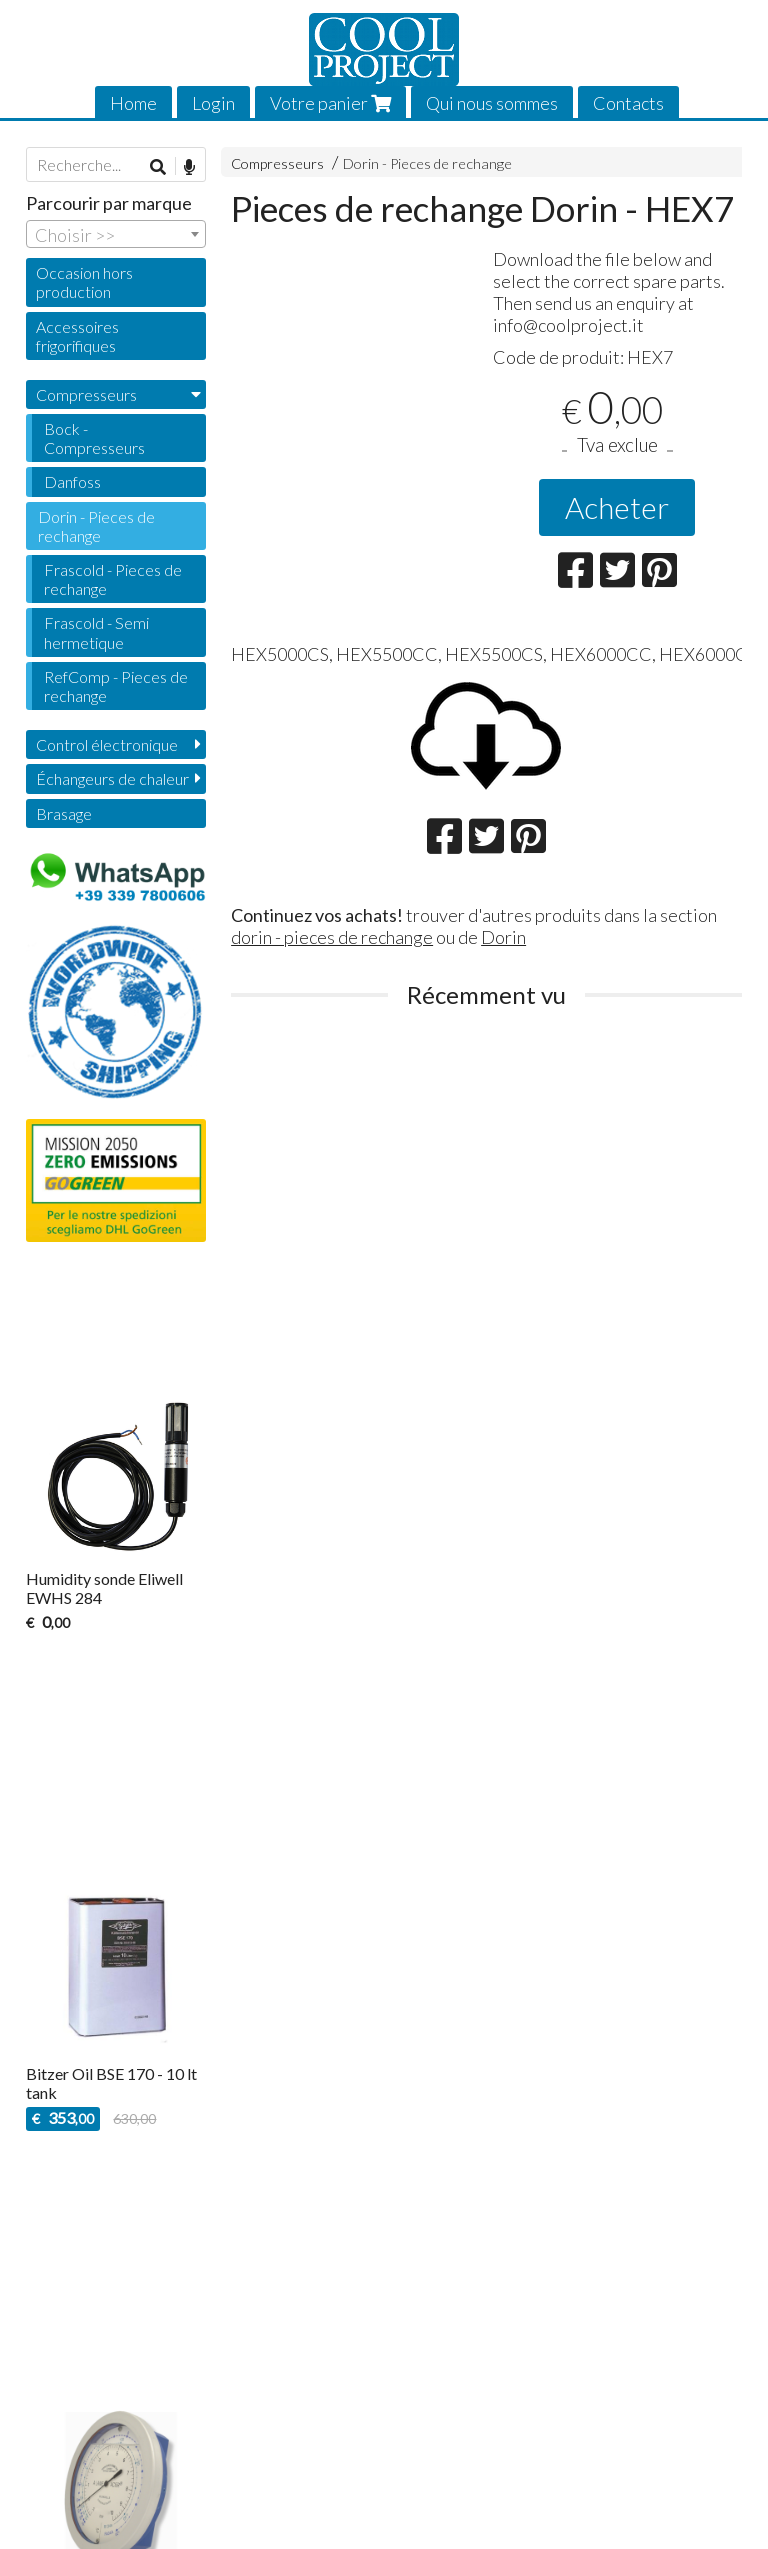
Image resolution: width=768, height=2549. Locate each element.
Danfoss (72, 481)
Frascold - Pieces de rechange (113, 579)
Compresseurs (277, 163)
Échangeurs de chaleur (112, 778)
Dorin (503, 937)
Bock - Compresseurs (94, 438)
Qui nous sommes (492, 103)
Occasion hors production (84, 282)
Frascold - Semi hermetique (96, 632)
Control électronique (107, 744)
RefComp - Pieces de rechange (116, 686)
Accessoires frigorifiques (77, 336)
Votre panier (330, 103)
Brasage (64, 813)
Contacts (628, 103)
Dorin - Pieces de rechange (427, 163)
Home (133, 103)
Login (213, 103)
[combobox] (116, 234)
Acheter (617, 507)
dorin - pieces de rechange (332, 937)
